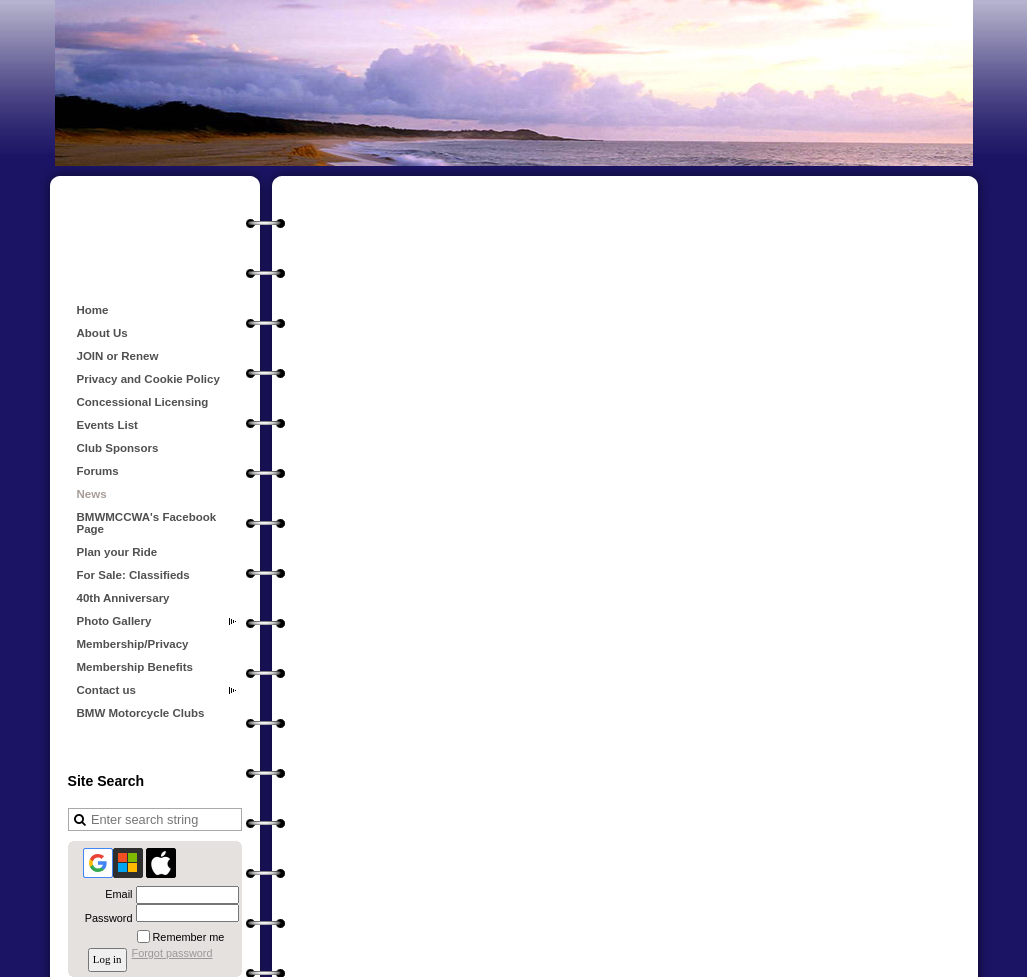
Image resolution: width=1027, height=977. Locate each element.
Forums (98, 471)
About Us (102, 333)
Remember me (189, 937)
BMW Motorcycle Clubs (141, 713)
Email (115, 894)
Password (104, 918)
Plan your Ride (117, 552)
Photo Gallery (114, 621)
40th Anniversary (123, 598)
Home (93, 310)
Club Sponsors (118, 448)
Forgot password (172, 953)
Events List (107, 425)
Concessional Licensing (143, 402)
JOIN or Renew (118, 356)
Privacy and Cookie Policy (148, 379)
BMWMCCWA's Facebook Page (147, 523)
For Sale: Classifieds (133, 575)
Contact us (107, 690)
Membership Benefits (135, 667)
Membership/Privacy (133, 644)
